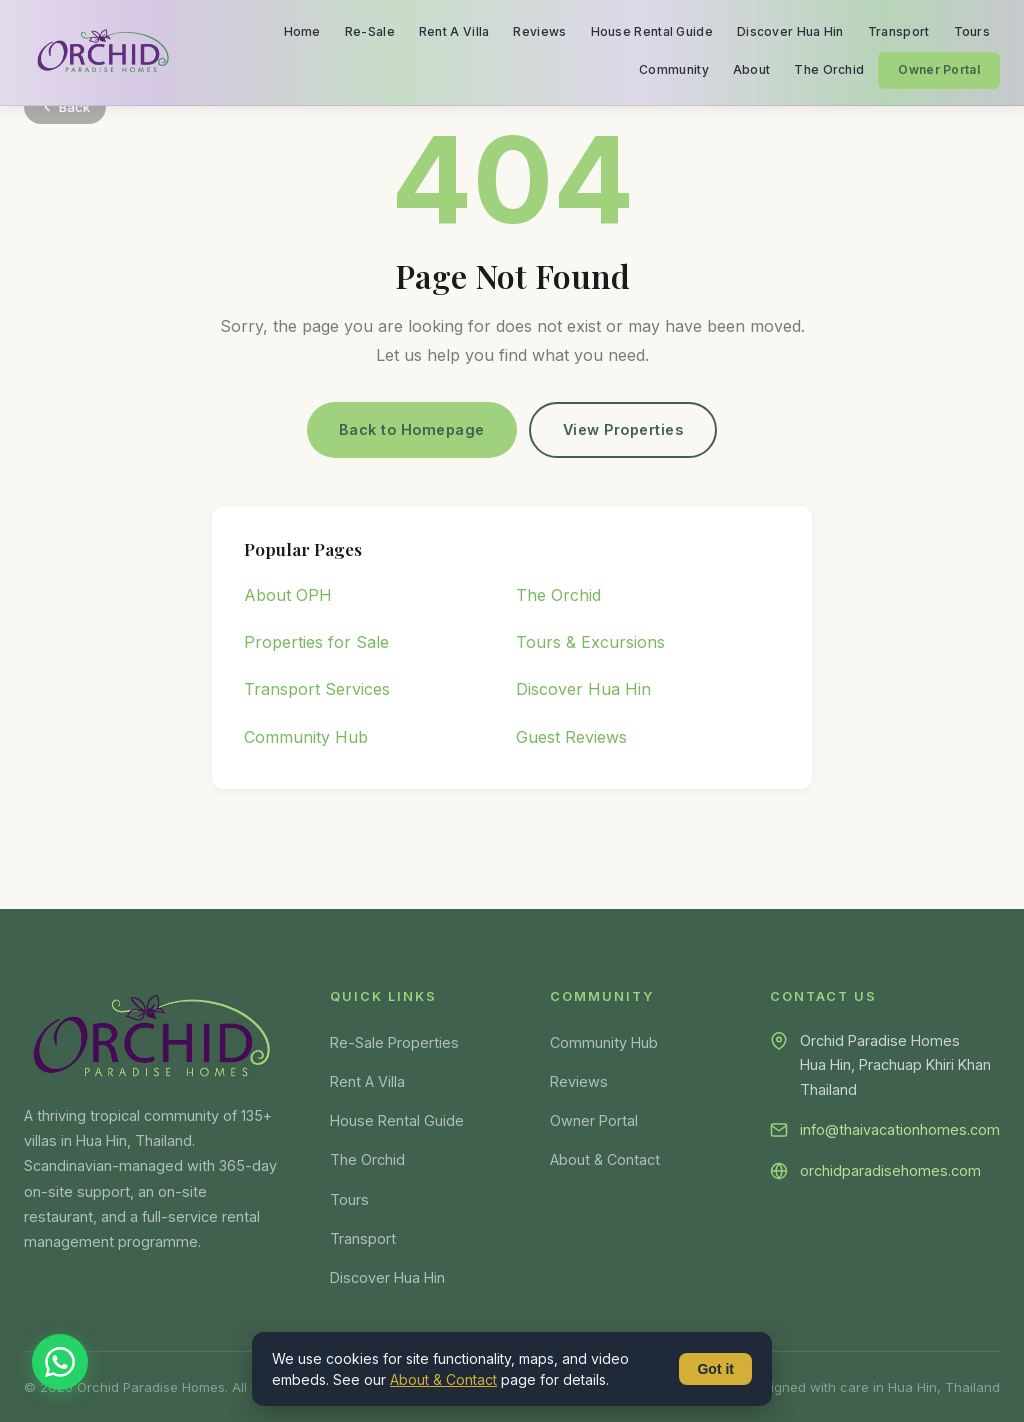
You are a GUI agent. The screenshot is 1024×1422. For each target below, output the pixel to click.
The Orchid (829, 69)
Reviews (539, 31)
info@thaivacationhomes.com (900, 1129)
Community (674, 69)
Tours (972, 31)
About (752, 69)
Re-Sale (370, 31)
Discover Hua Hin (790, 31)
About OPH (288, 595)
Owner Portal (939, 69)
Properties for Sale (316, 642)
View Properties (623, 429)
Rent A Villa (454, 31)
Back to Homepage (412, 429)
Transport (899, 31)
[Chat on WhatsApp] (60, 1362)
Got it (715, 1369)
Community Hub (306, 737)
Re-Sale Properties (394, 1042)
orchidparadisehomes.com (890, 1170)
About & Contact (605, 1159)
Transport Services (317, 689)
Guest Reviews (571, 737)
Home (302, 31)
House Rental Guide (652, 31)
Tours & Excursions (590, 642)
